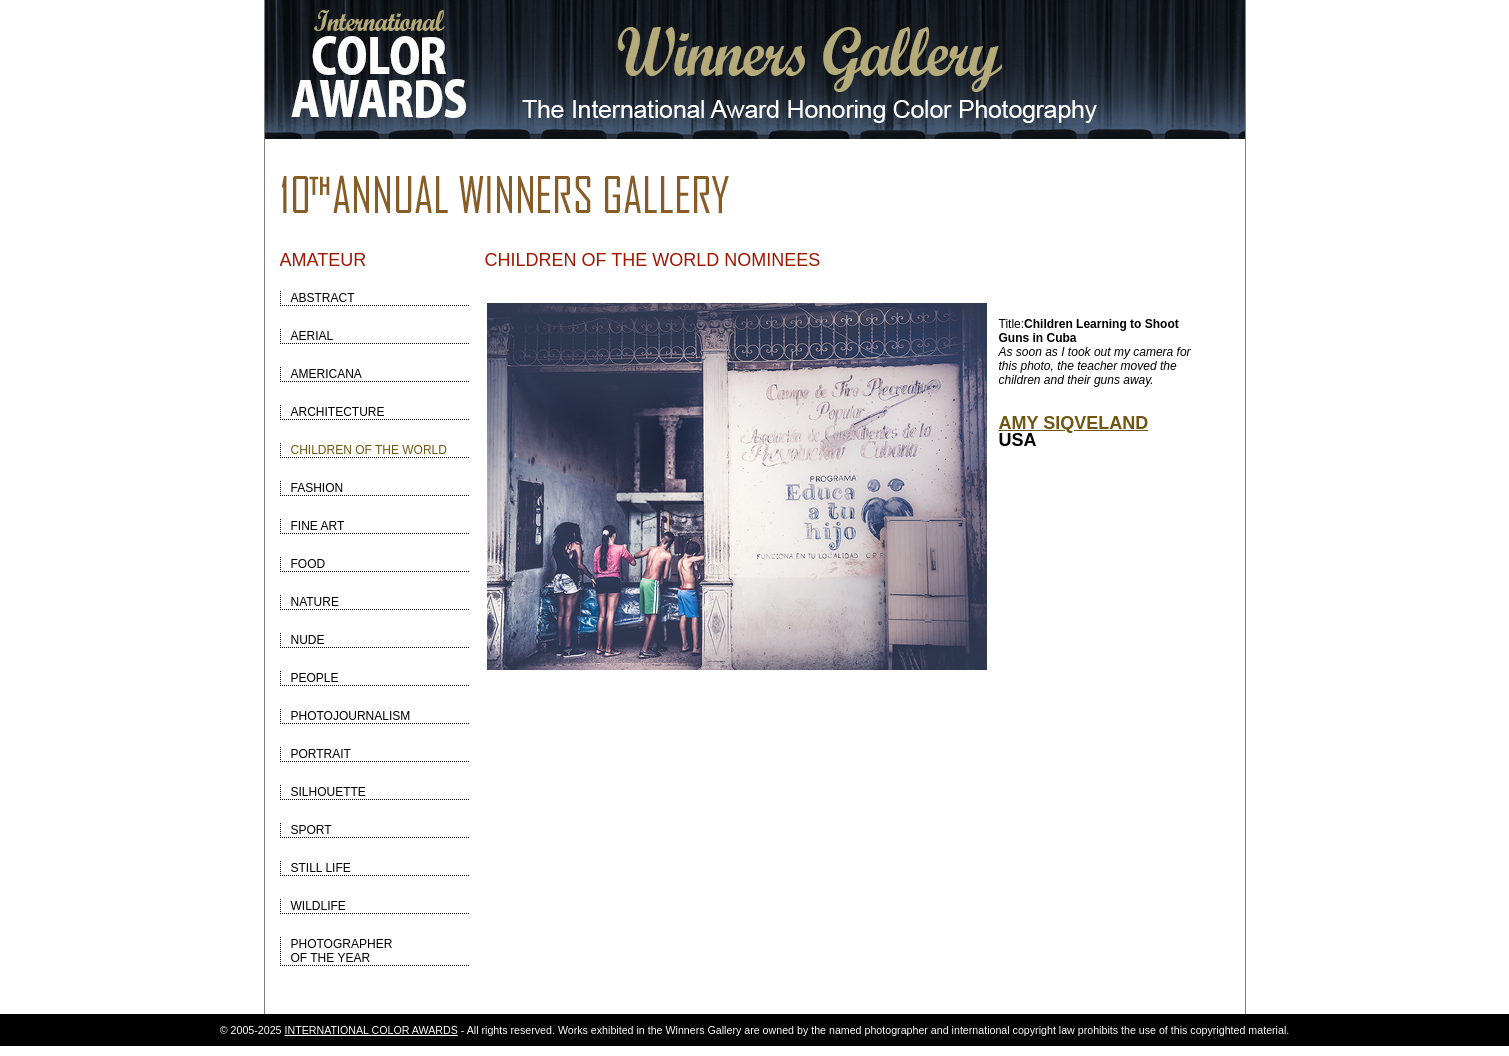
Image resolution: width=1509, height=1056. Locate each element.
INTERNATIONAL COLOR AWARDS (371, 1030)
